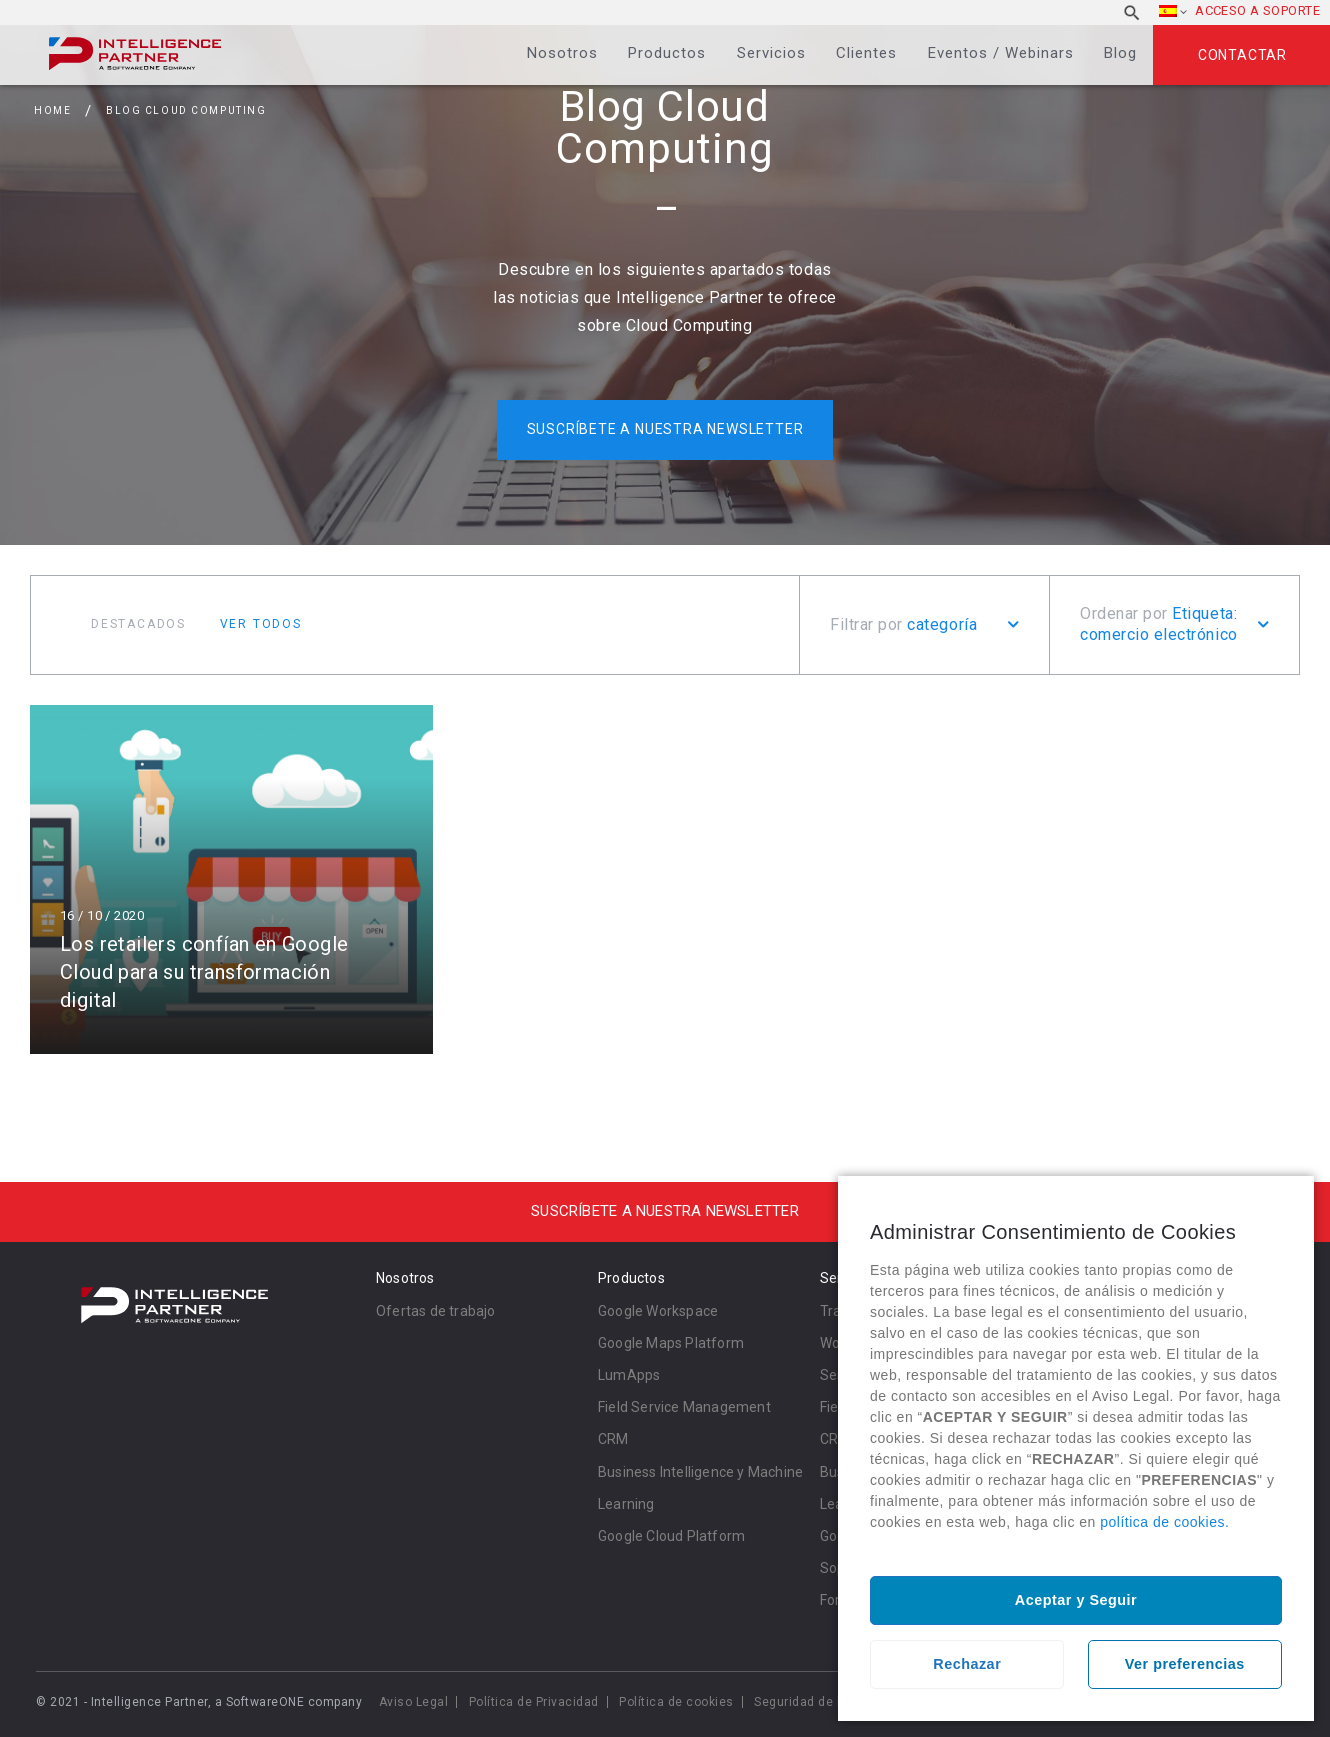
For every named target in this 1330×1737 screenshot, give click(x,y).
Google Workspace (658, 1311)
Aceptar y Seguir (1076, 1600)
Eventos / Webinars (1001, 53)
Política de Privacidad (534, 1702)
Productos (667, 53)
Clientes (866, 53)
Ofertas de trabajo (436, 1311)
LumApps (629, 1375)
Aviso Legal (414, 1702)
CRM (613, 1439)
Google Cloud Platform (671, 1536)
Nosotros (562, 53)
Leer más (231, 879)
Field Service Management (684, 1407)
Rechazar (967, 1664)
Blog (1120, 53)
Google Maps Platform (671, 1343)
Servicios (771, 53)
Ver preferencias (1185, 1664)
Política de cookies (676, 1702)
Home (52, 110)
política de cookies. (1164, 1522)
